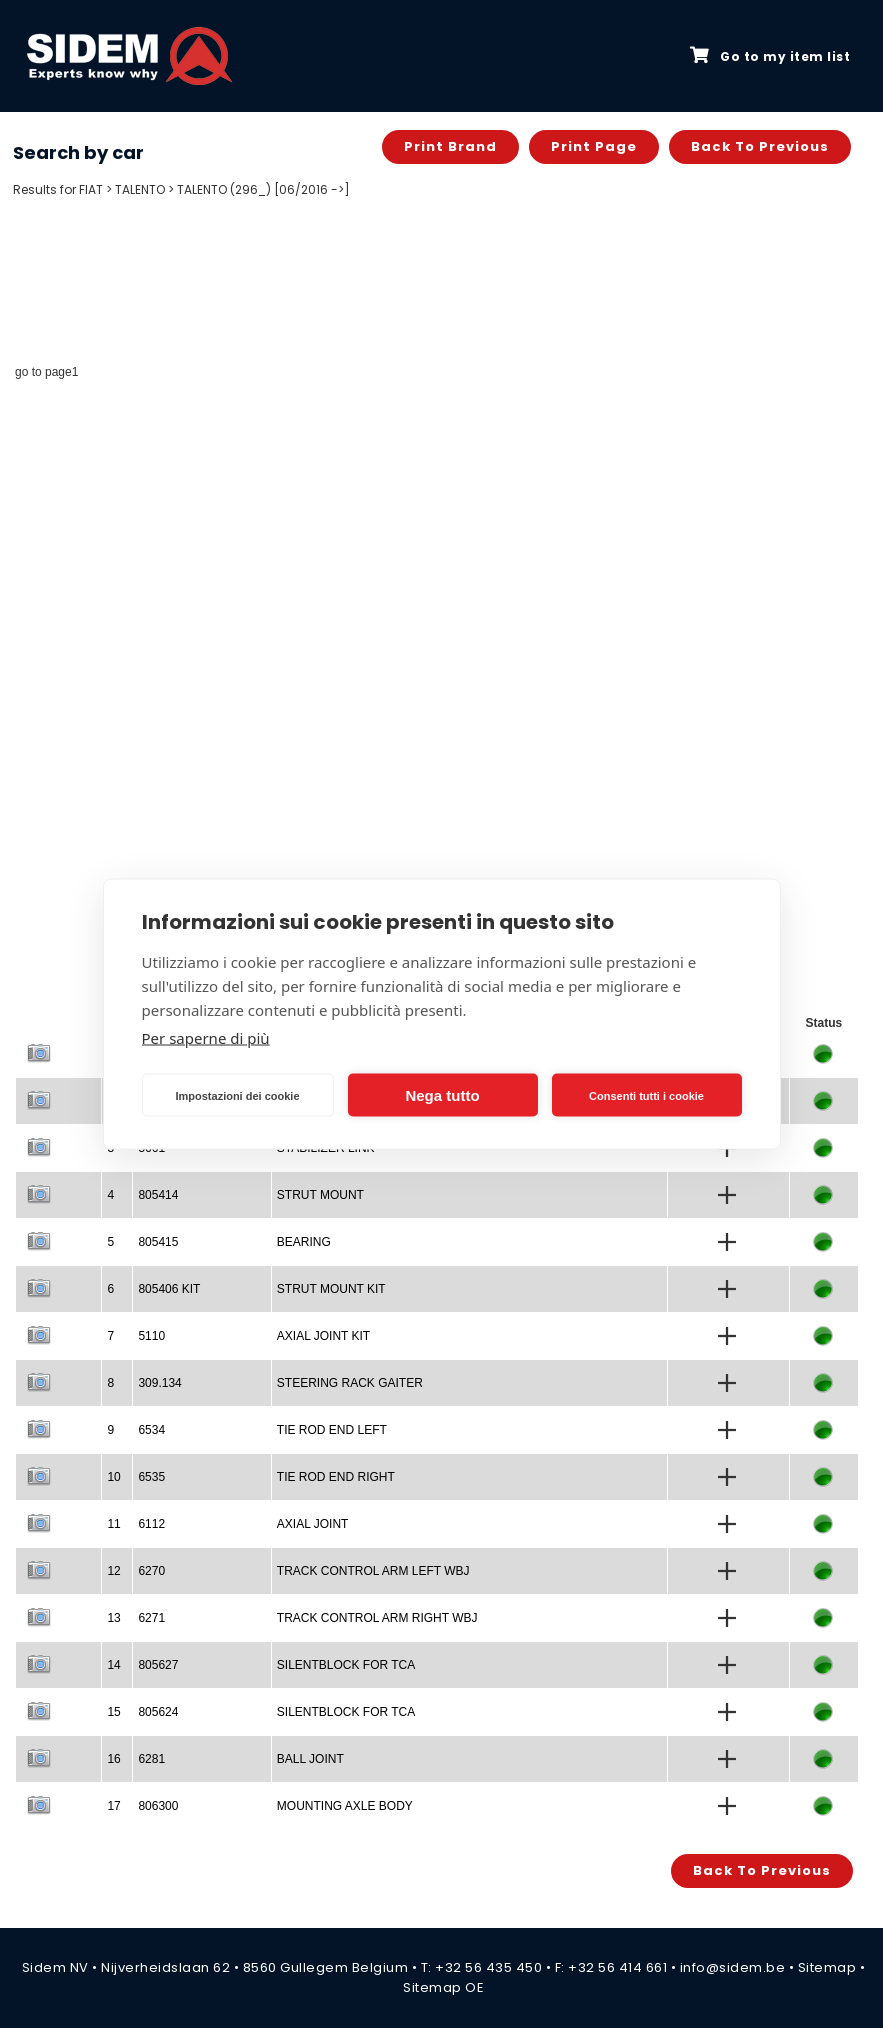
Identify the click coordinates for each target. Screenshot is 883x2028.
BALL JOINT (310, 1759)
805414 (158, 1195)
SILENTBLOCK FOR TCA (346, 1665)
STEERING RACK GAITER (350, 1383)
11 (113, 1524)
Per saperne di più (206, 1038)
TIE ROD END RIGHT (336, 1477)
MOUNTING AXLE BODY (345, 1806)
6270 (151, 1571)
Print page (594, 146)
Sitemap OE (443, 1987)
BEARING (304, 1242)
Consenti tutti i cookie (646, 1095)
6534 (151, 1430)
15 (113, 1712)
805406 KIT (169, 1289)
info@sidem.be (733, 1967)
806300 (158, 1806)
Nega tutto (442, 1094)
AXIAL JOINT (313, 1524)
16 (113, 1759)
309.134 (159, 1383)
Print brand (450, 146)
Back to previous (760, 146)
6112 (151, 1524)
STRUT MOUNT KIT (331, 1289)
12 (113, 1571)
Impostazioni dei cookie (237, 1095)
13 (113, 1618)
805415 (158, 1242)
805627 (158, 1665)
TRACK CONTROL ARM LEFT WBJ (373, 1571)
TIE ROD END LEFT (332, 1430)
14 (113, 1665)
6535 (151, 1477)
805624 (158, 1712)
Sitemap (827, 1967)
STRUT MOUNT (320, 1195)
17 (113, 1806)
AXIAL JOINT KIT (323, 1336)
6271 (151, 1618)
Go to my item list (770, 56)
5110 (151, 1336)
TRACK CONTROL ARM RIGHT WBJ (377, 1618)
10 (113, 1477)
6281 (151, 1759)
